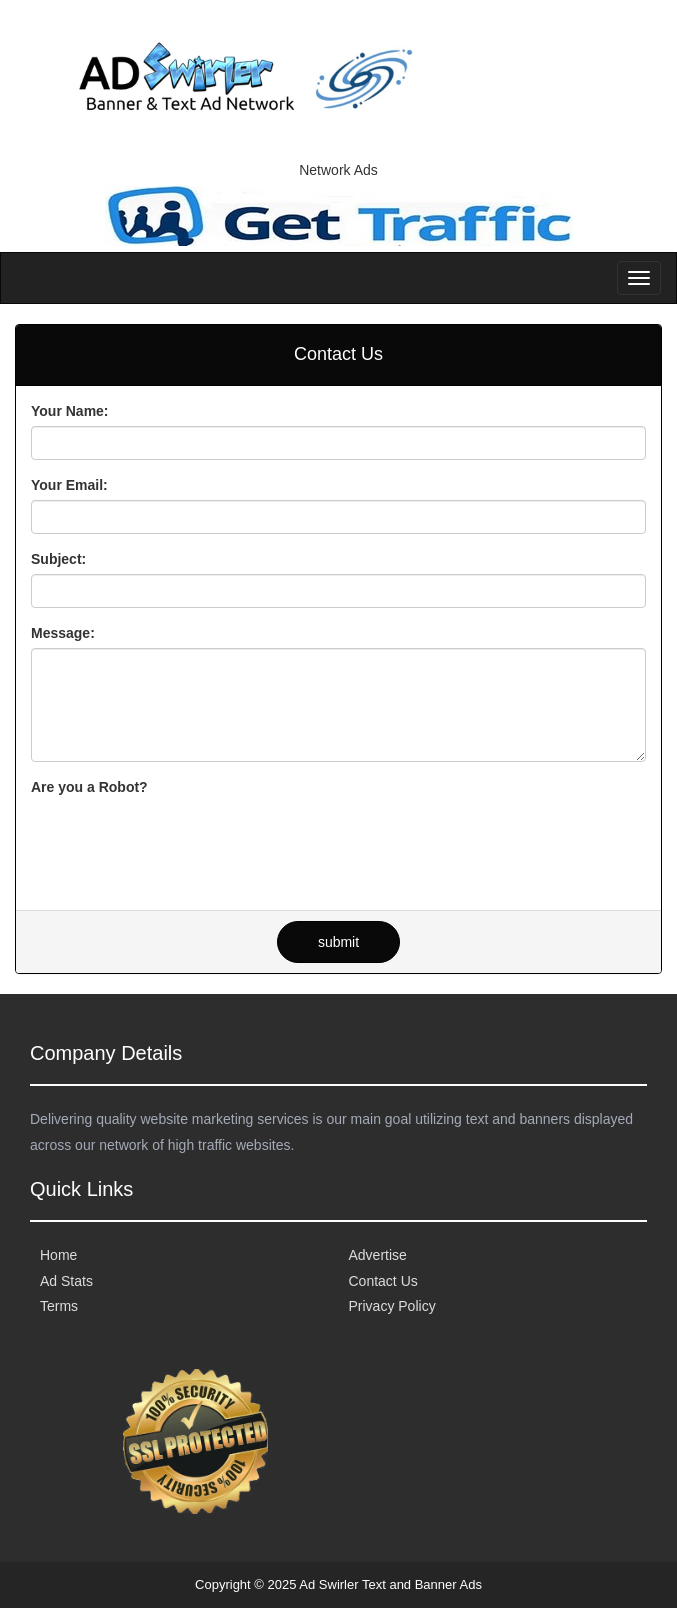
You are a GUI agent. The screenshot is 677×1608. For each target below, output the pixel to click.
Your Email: (69, 485)
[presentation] (183, 841)
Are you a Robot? (89, 787)
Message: (63, 633)
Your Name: (70, 411)
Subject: (58, 559)
